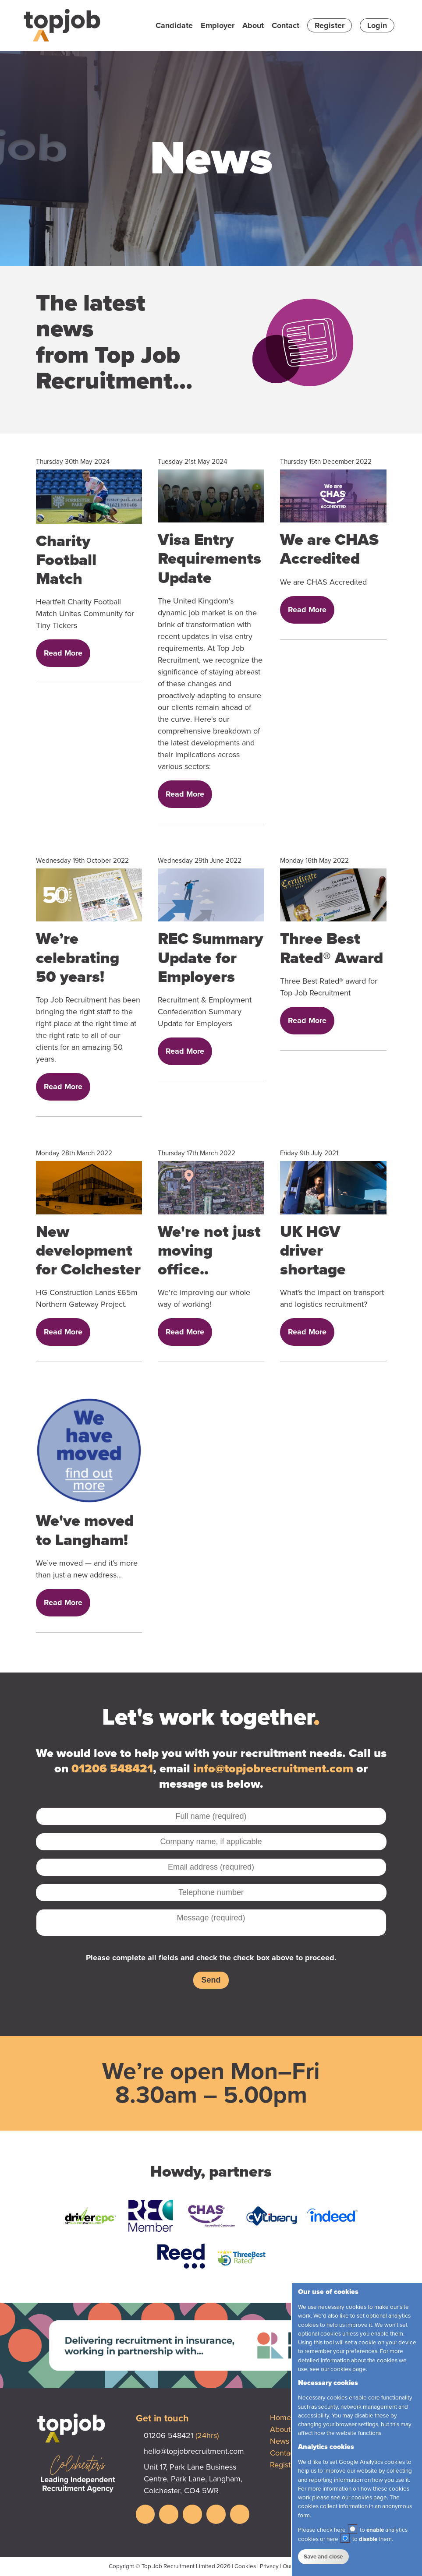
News (279, 2441)
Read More (63, 653)
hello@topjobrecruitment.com (194, 2451)
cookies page (348, 2369)
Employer (217, 25)
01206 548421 (112, 1768)
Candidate (174, 25)
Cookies (245, 2566)
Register (329, 25)
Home (280, 2417)
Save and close (323, 2556)
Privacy (269, 2566)
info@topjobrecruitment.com (273, 1768)
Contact (285, 25)
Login (377, 25)
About (253, 25)
